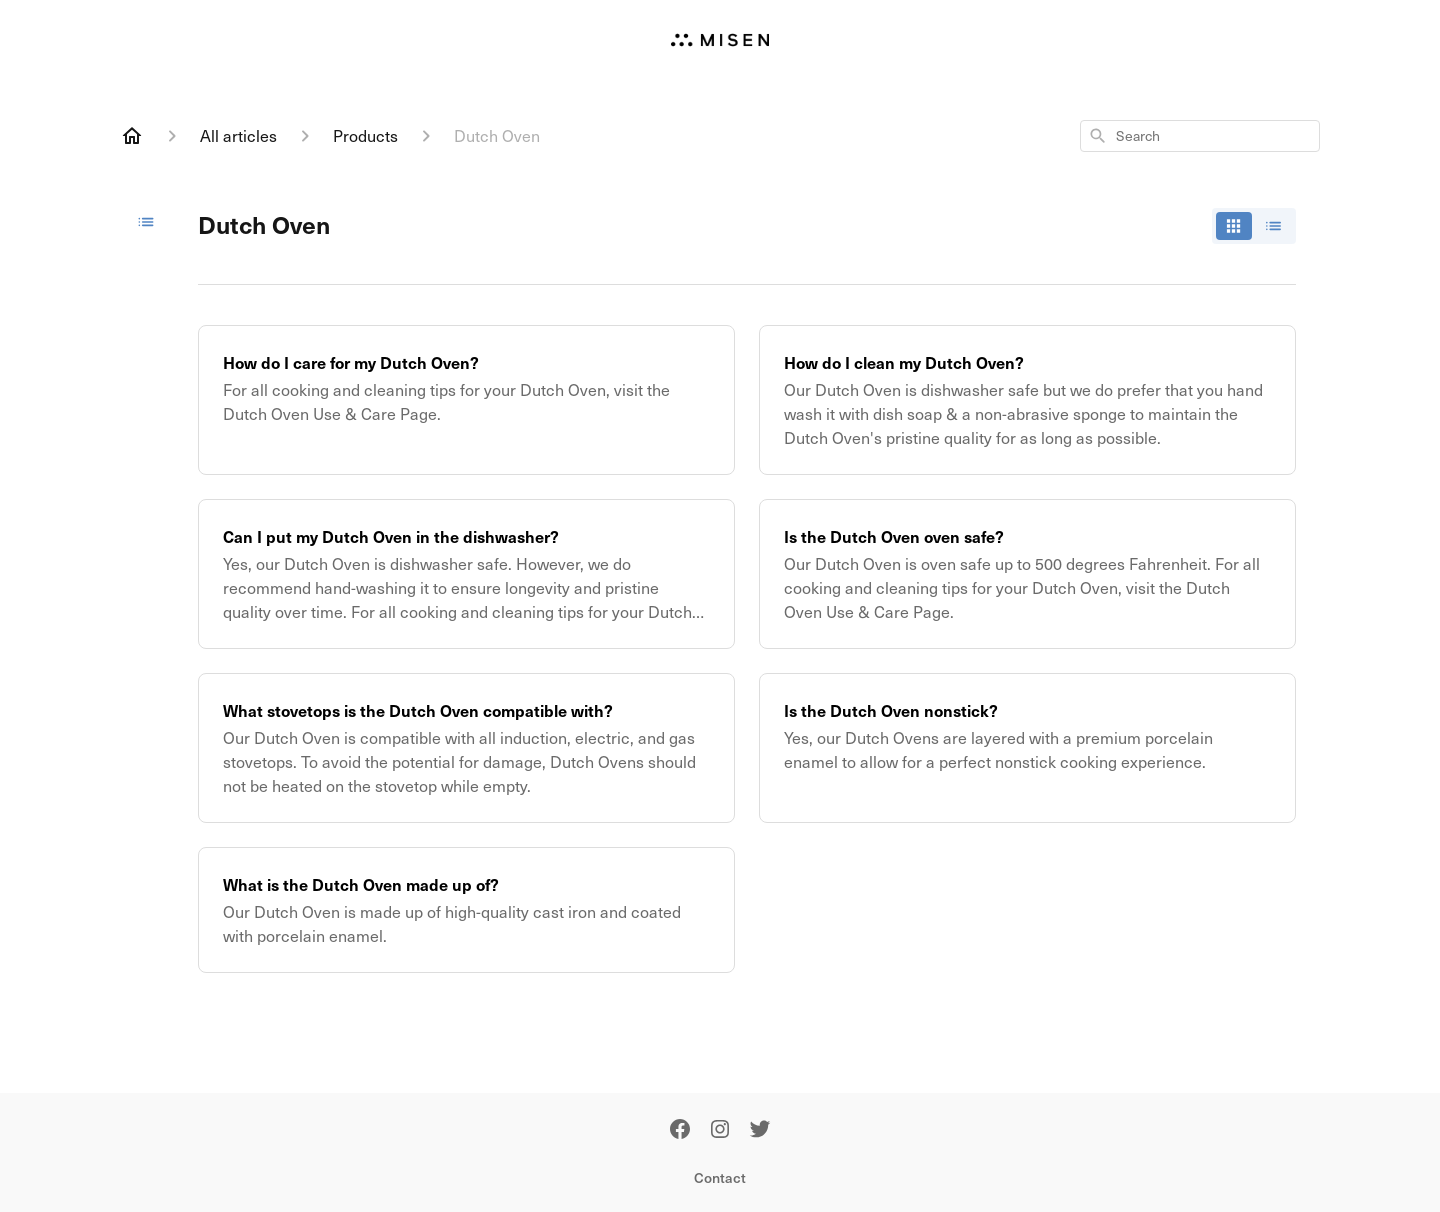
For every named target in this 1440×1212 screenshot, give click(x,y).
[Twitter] (760, 1130)
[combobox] (1200, 136)
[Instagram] (720, 1130)
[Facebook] (680, 1130)
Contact (720, 1178)
